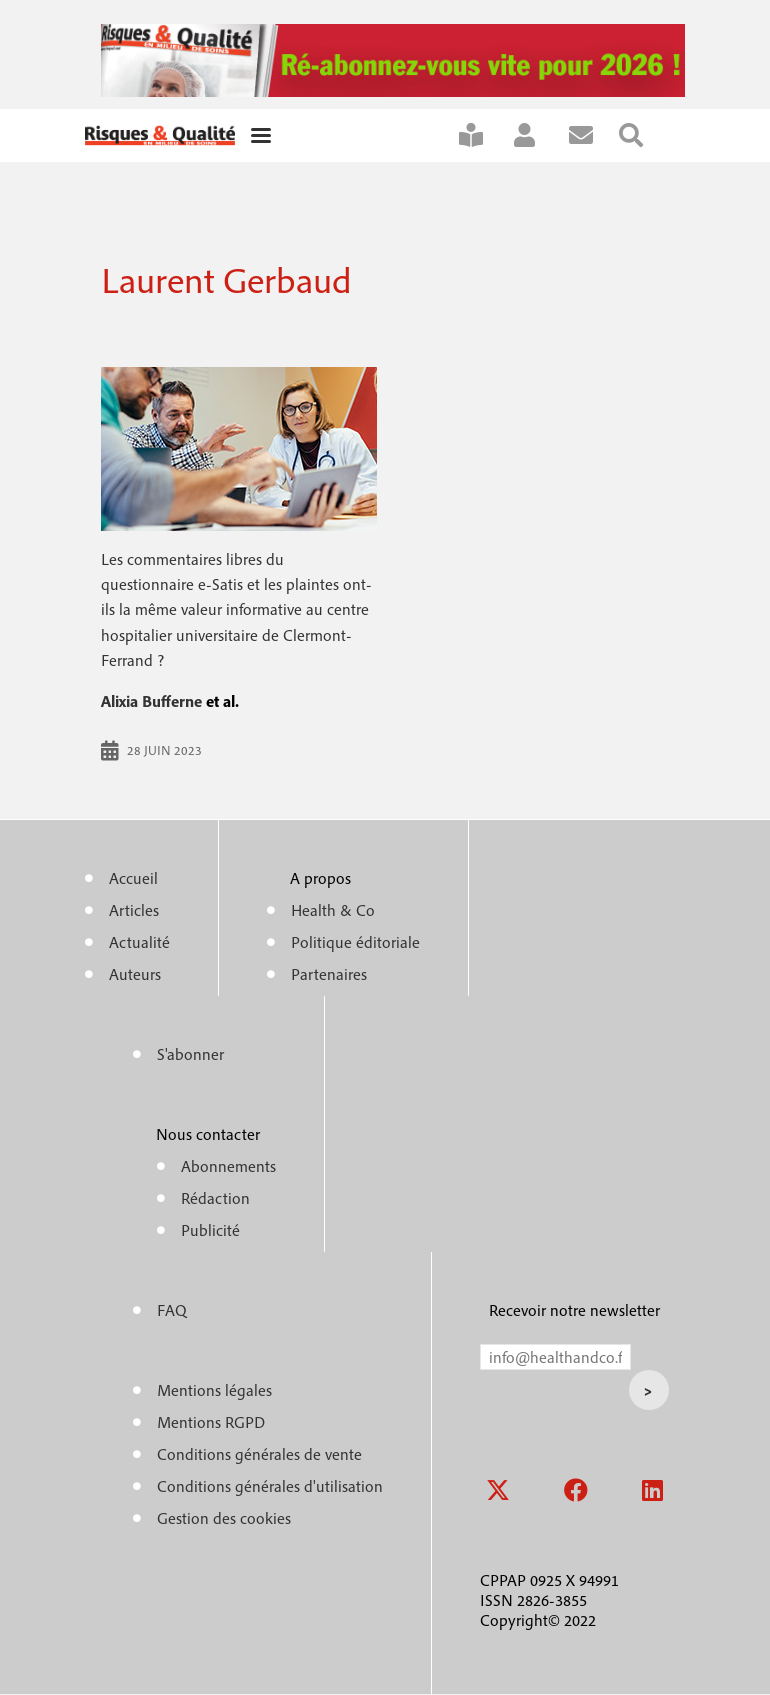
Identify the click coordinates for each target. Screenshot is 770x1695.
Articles (134, 910)
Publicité (210, 1230)
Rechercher (644, 135)
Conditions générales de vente (259, 1454)
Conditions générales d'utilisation (270, 1486)
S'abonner (484, 135)
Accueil (133, 878)
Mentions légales (214, 1390)
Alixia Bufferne (151, 701)
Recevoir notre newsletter (574, 1310)
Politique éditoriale (355, 942)
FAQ (172, 1310)
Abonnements (228, 1166)
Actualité (139, 942)
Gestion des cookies (224, 1518)
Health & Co (333, 910)
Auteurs (135, 974)
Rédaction (215, 1198)
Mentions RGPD (211, 1422)
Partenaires (329, 974)
